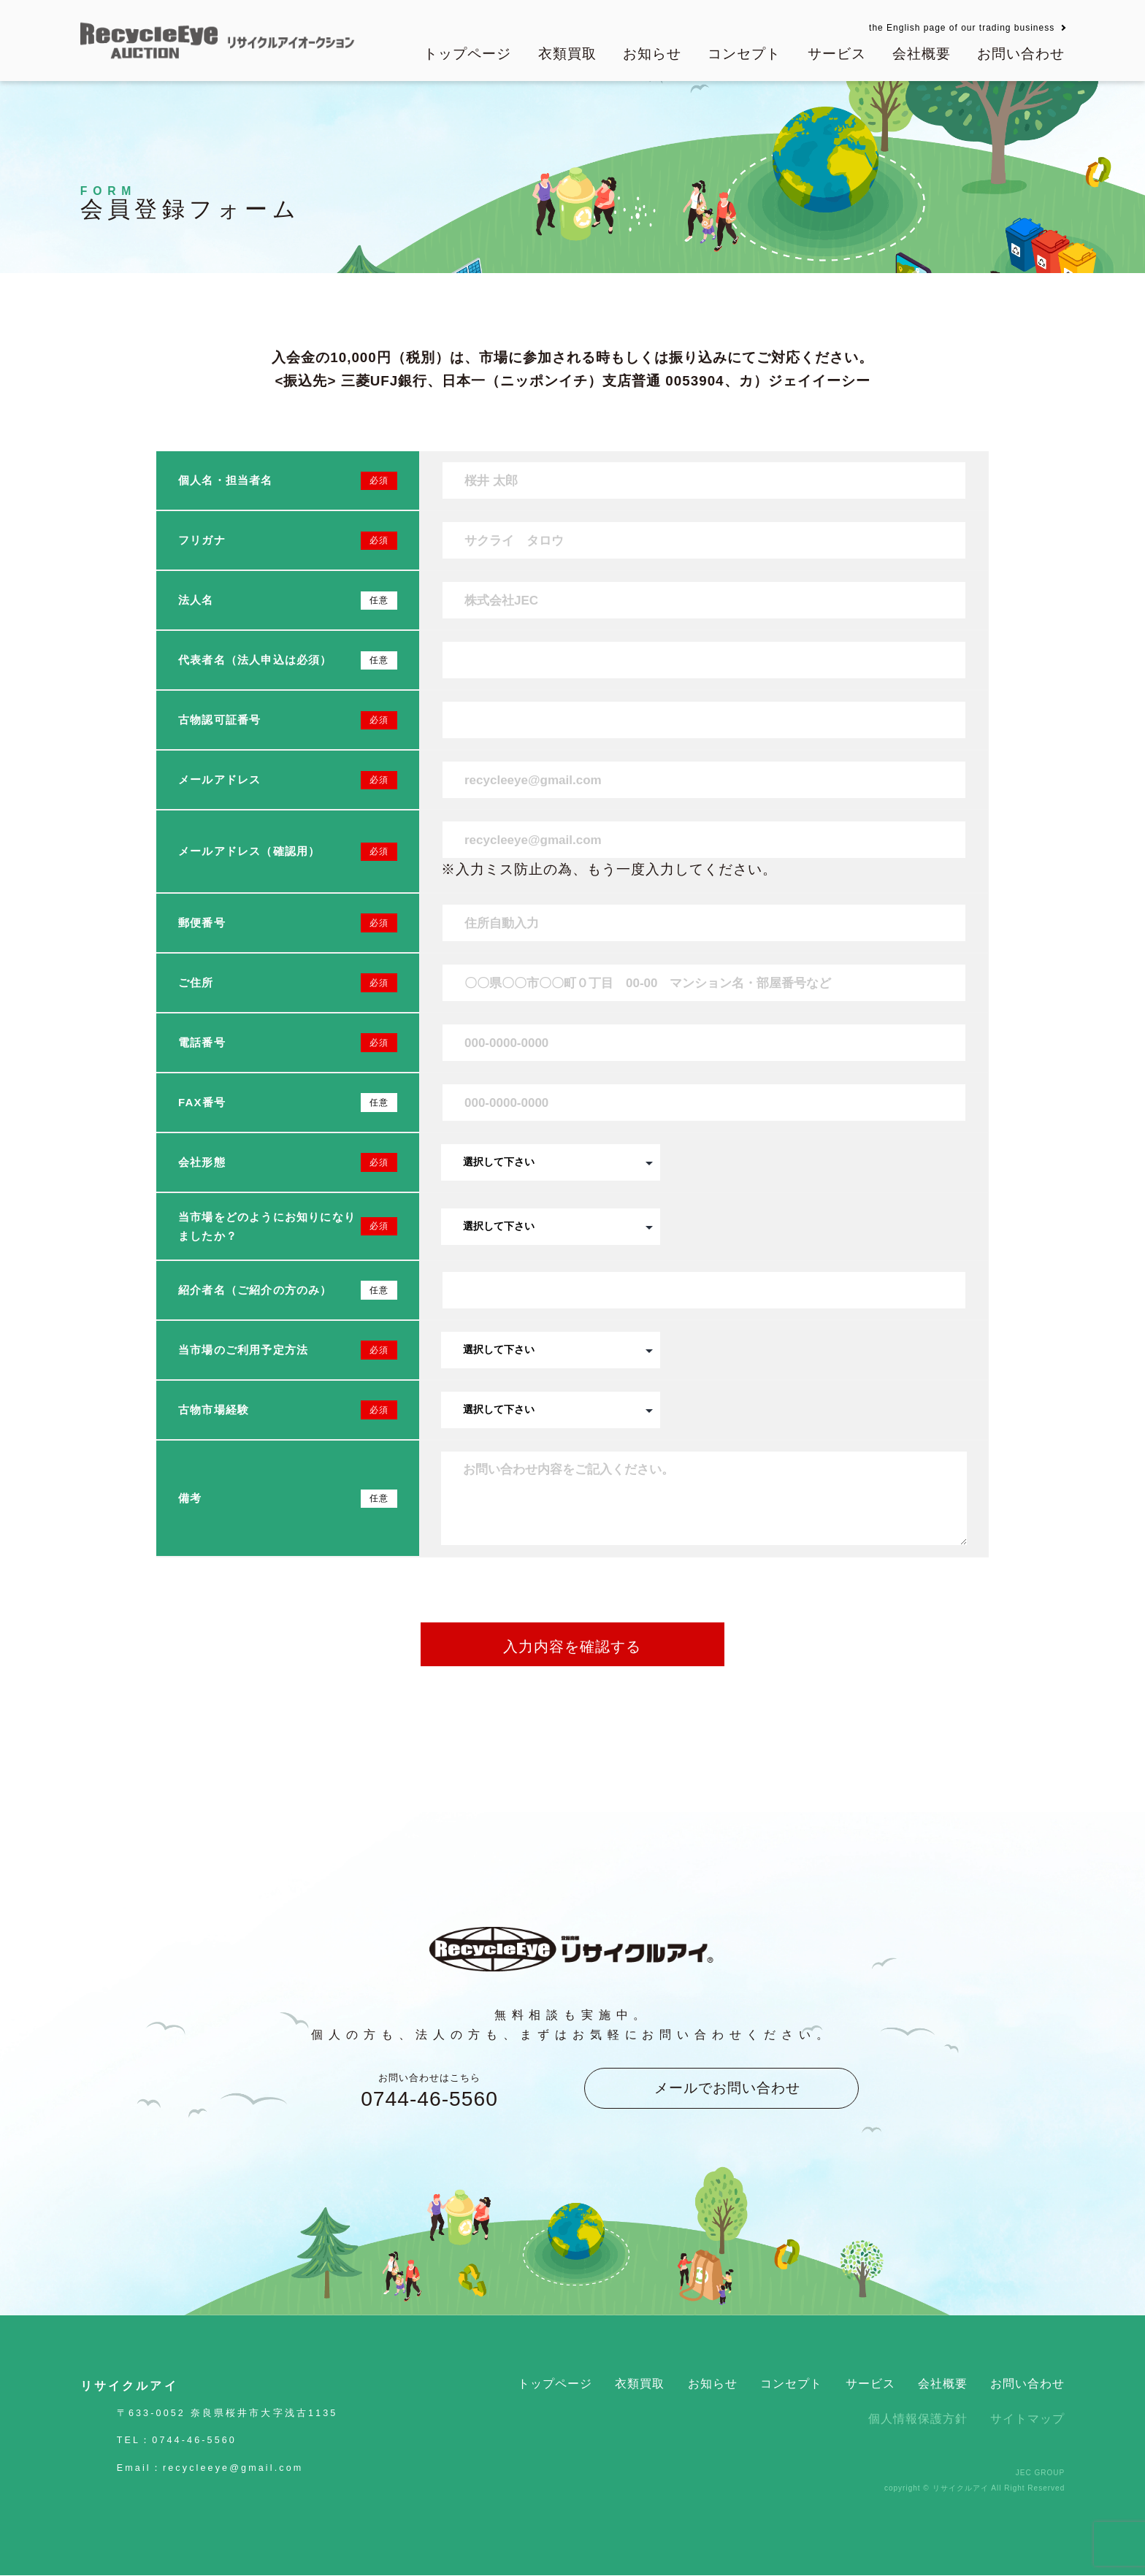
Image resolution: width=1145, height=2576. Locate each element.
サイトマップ (1027, 2419)
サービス (837, 54)
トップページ (467, 54)
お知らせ (652, 54)
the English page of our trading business (961, 28)
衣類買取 (567, 54)
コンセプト (744, 54)
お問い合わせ (1021, 54)
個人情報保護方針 (918, 2419)
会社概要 (921, 54)
